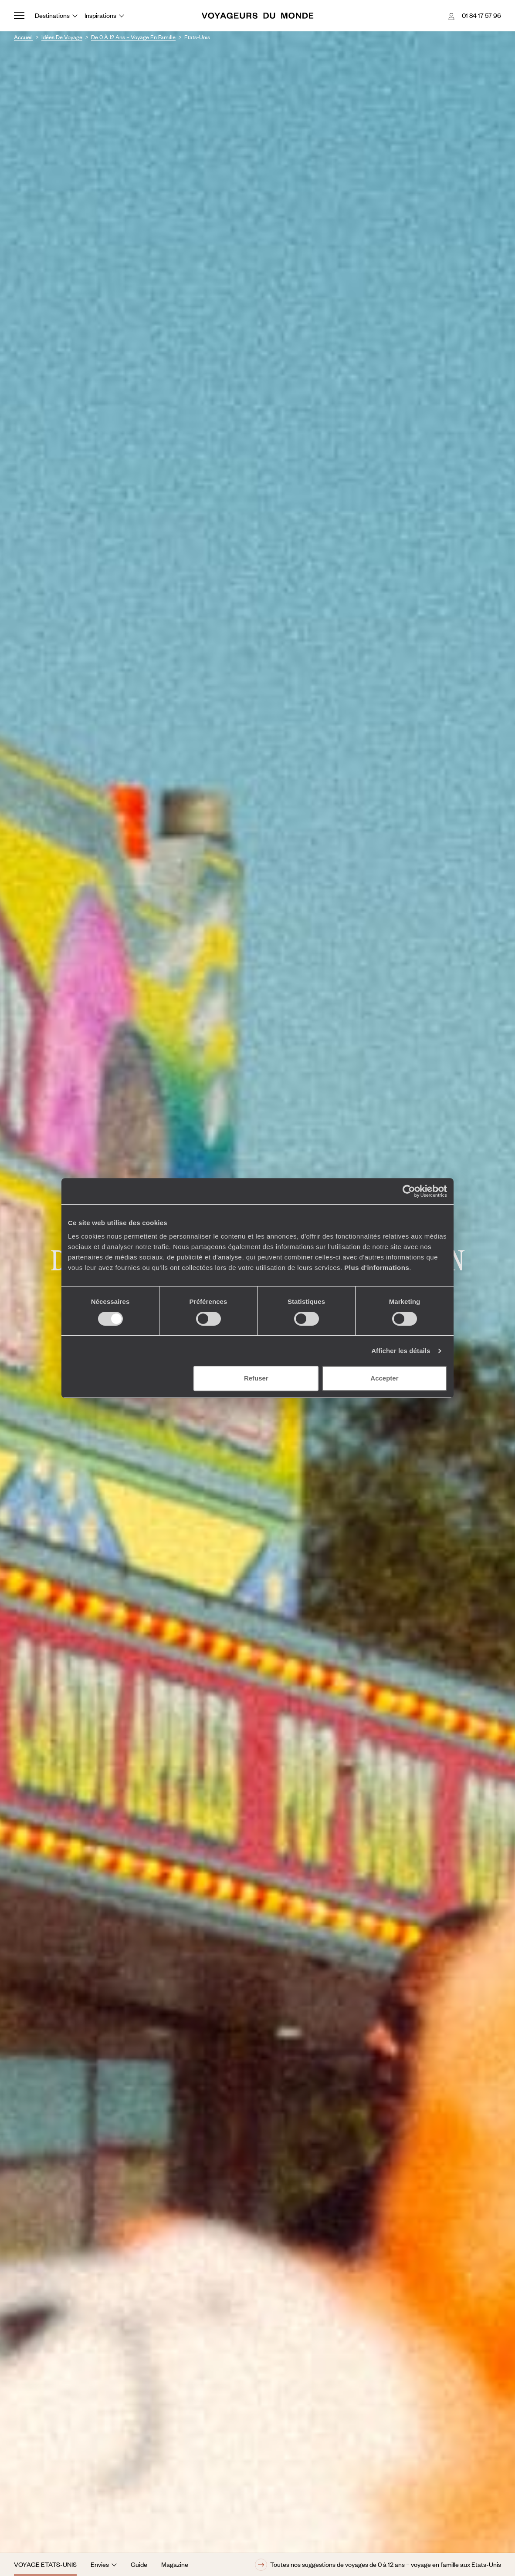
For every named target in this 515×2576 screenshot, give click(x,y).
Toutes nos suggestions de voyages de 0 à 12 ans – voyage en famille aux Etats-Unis (378, 2565)
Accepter (384, 1378)
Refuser (256, 1378)
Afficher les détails (400, 1350)
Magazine (174, 2564)
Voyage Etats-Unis (45, 2564)
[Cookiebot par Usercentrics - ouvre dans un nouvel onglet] (409, 1191)
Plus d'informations (376, 1267)
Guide (139, 2564)
